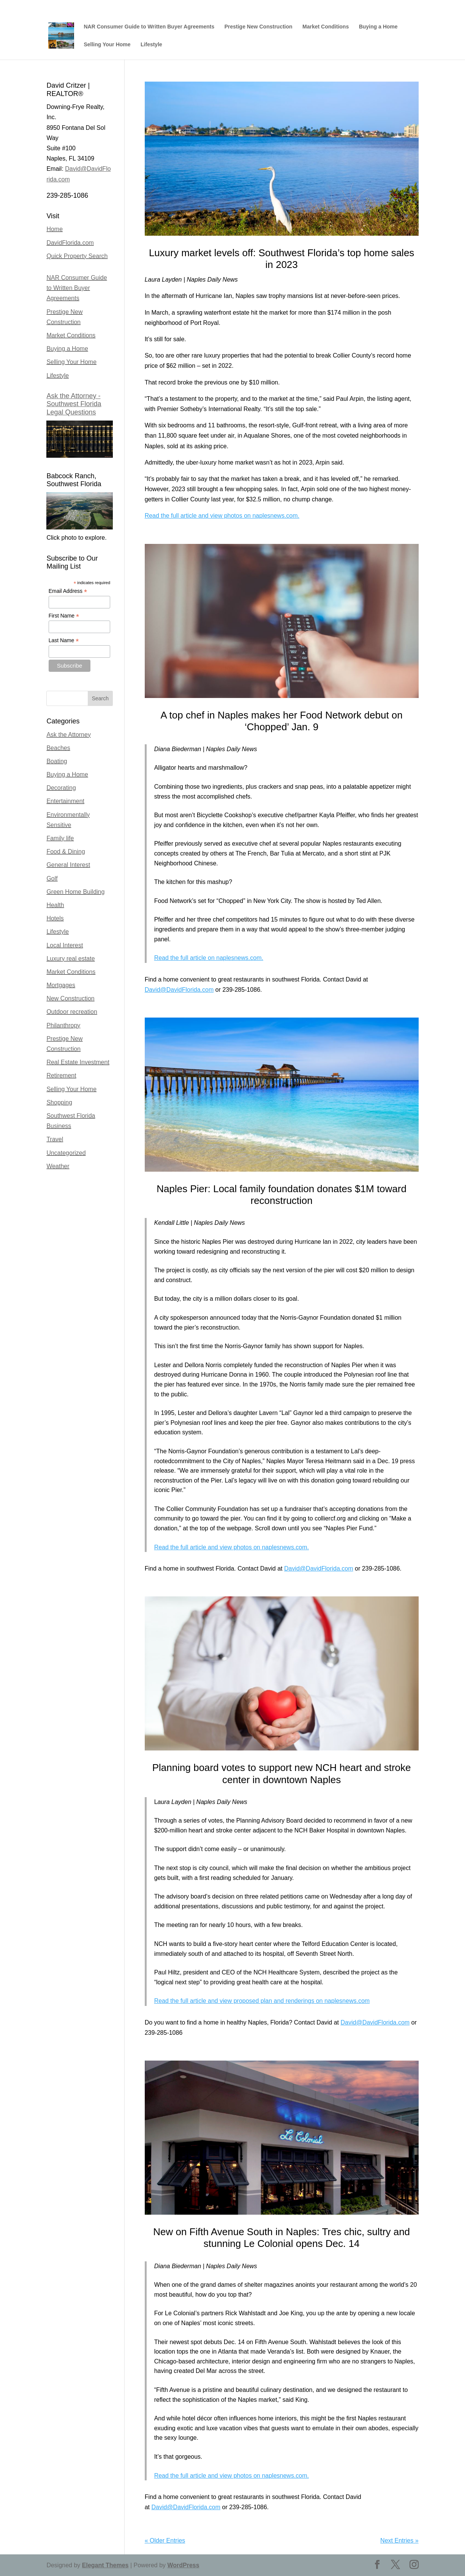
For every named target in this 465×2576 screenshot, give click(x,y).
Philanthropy (63, 1025)
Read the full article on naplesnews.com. (208, 958)
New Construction (70, 998)
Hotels (54, 918)
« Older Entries (165, 2540)
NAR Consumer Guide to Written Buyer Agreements (149, 27)
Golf (51, 878)
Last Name (64, 640)
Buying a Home (378, 27)
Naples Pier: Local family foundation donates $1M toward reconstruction (281, 1194)
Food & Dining (65, 851)
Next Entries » (399, 2540)
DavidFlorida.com (69, 242)
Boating (56, 761)
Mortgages (60, 985)
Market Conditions (325, 27)
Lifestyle (151, 44)
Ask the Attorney (68, 734)
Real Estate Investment (77, 1062)
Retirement (61, 1075)
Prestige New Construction (259, 27)
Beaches (58, 748)
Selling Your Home (107, 44)
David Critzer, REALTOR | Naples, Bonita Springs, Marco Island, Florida (342, 5)
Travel (54, 1139)
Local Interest (64, 945)
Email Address (68, 591)
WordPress (183, 2565)
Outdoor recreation (71, 1011)
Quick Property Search (77, 256)
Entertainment (65, 801)
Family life (60, 838)
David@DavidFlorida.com (179, 989)
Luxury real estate (70, 958)
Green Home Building (75, 892)
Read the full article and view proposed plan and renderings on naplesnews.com (262, 2001)
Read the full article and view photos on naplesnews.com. (222, 515)
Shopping (59, 1102)
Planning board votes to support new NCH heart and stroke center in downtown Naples (281, 1773)
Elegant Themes (105, 2565)
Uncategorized (65, 1153)
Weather (57, 1166)
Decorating (61, 788)
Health (55, 905)
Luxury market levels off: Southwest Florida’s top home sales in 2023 (281, 258)
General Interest (68, 865)
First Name (64, 615)
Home (54, 229)
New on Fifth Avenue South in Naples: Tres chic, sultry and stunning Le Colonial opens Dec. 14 (281, 2237)
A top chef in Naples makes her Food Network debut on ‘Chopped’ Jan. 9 (281, 721)
